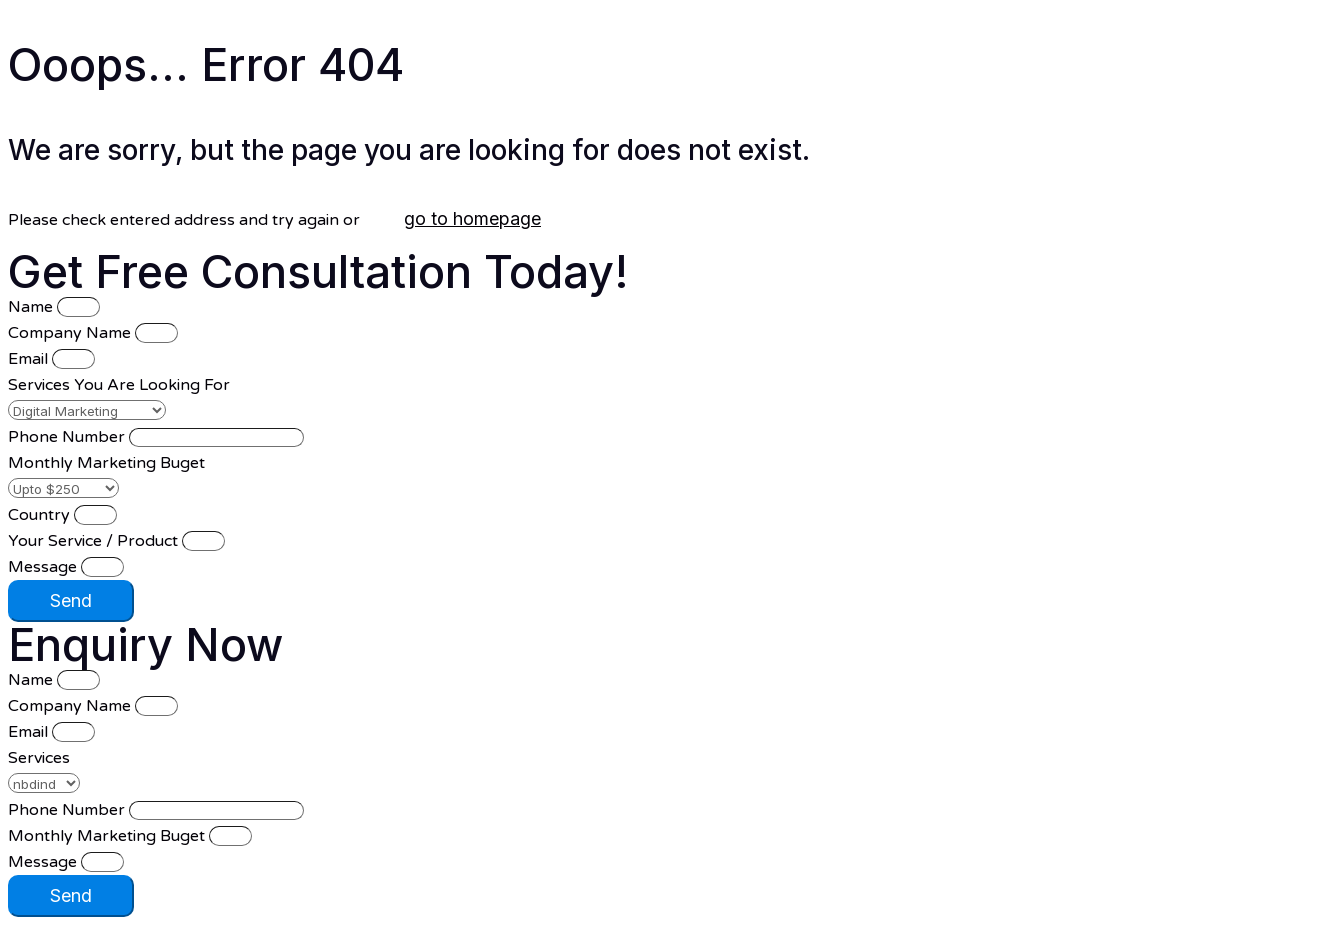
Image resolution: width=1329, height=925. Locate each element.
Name (32, 307)
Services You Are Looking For (119, 385)
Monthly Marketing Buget (106, 463)
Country (41, 515)
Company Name (71, 333)
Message (44, 567)
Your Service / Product (95, 541)
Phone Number (68, 437)
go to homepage (472, 218)
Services (39, 758)
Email (30, 359)
